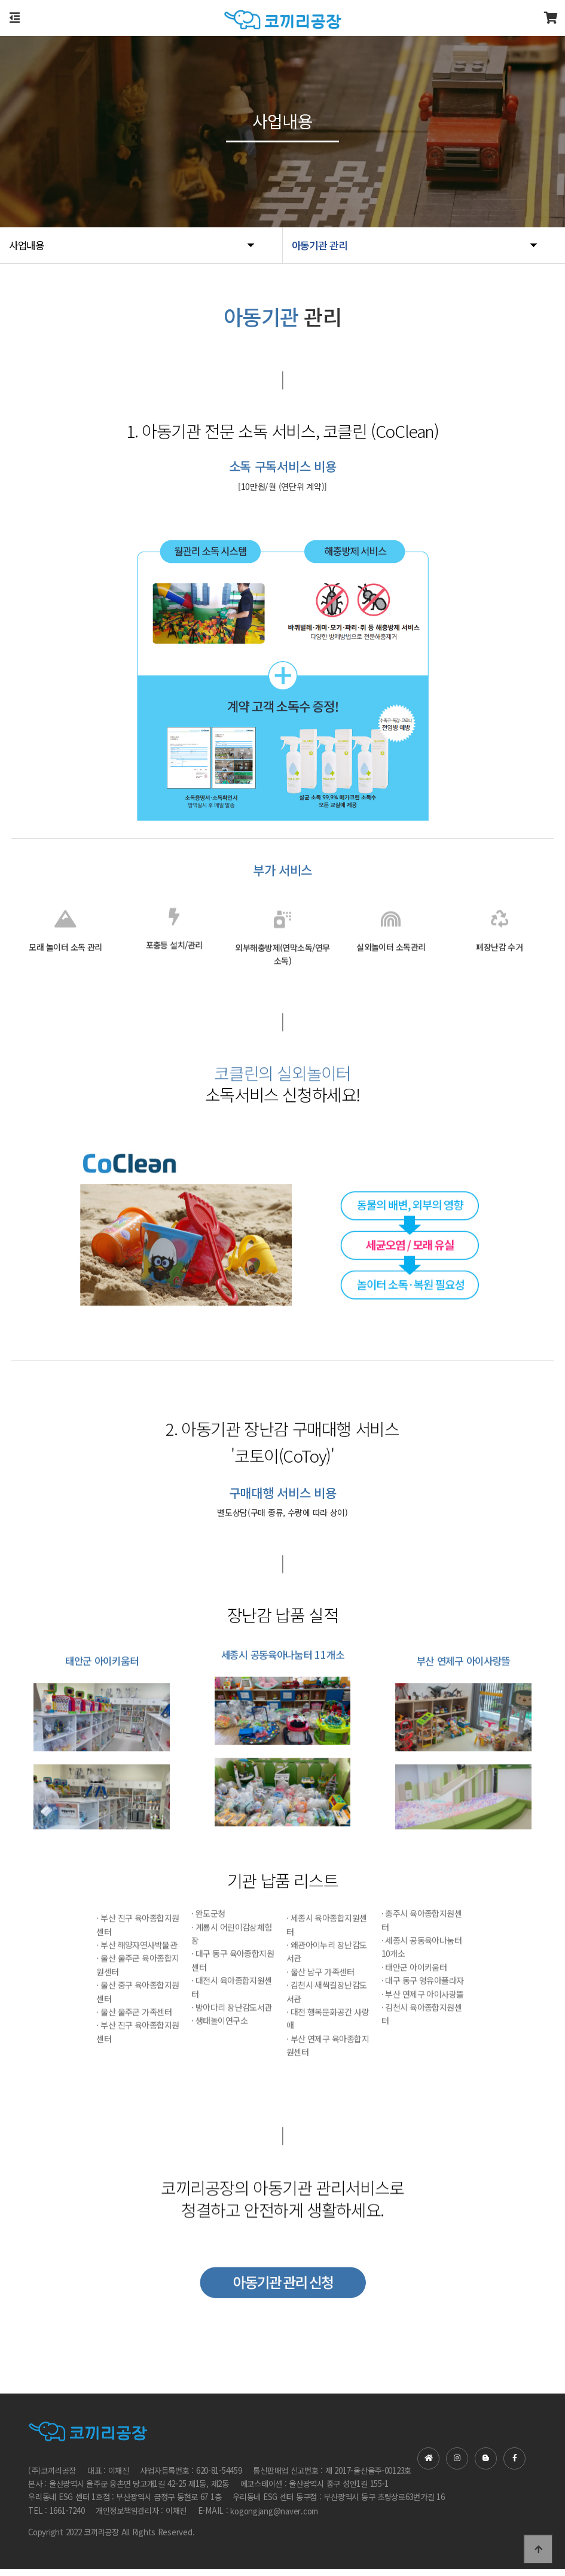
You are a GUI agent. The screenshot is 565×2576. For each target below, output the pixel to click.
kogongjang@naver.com (274, 2518)
